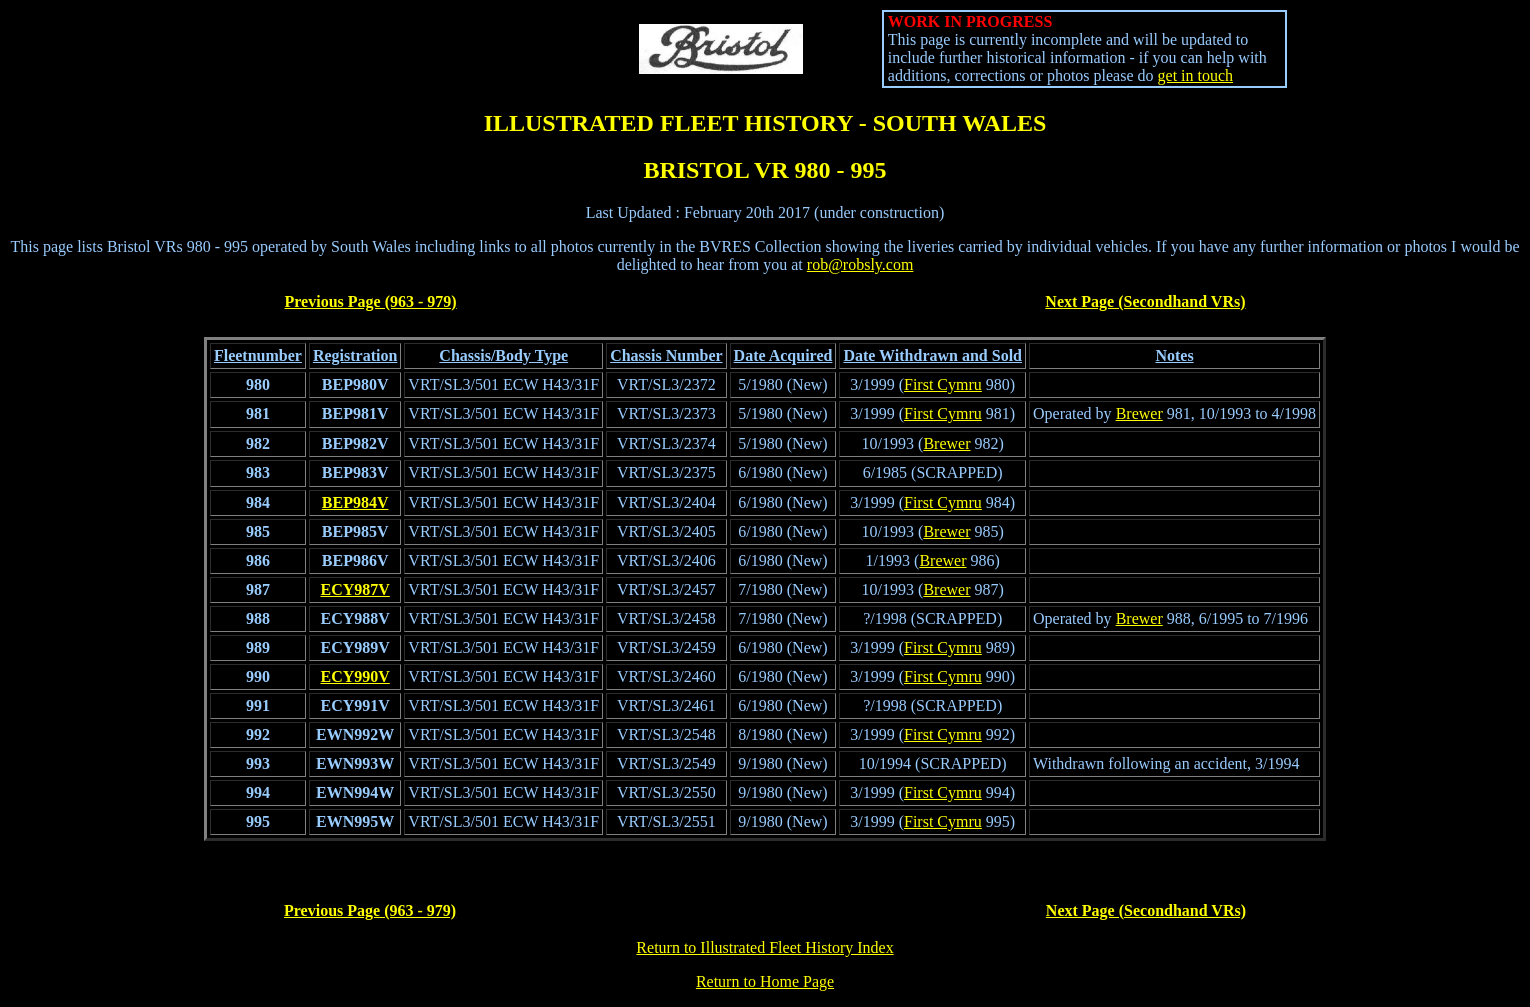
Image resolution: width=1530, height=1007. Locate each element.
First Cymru (943, 384)
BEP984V (355, 502)
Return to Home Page (765, 981)
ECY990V (354, 676)
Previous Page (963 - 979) (371, 301)
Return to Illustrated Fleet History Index (764, 947)
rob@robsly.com (860, 264)
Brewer (1139, 413)
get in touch (1196, 75)
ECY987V (354, 589)
